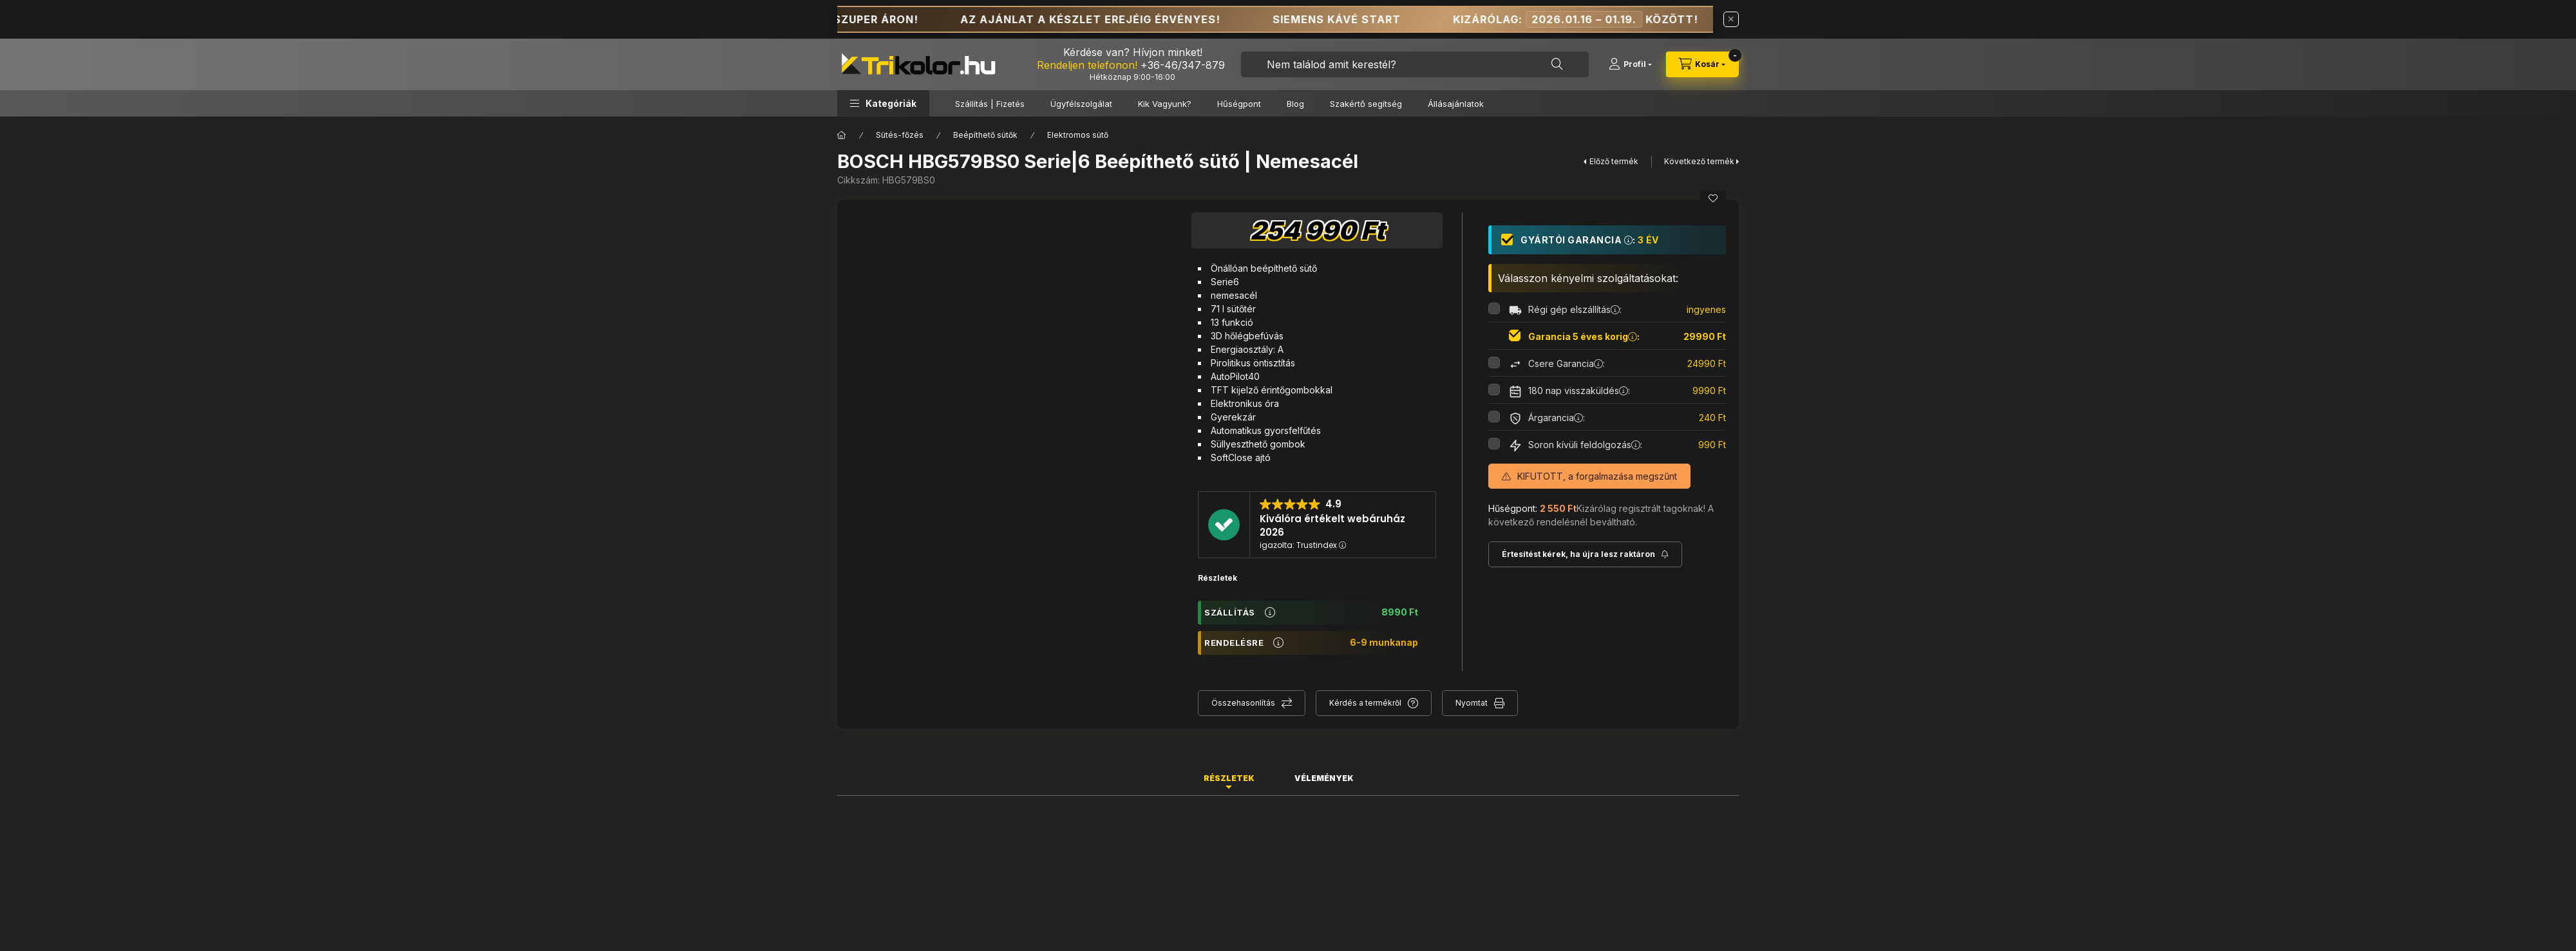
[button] (883, 103)
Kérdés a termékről (1365, 703)
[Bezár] (1731, 19)
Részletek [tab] (1229, 778)
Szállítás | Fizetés (990, 104)
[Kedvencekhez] (1713, 198)
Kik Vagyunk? (1164, 104)
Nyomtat (1471, 703)
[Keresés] (1557, 64)
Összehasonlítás (1243, 703)
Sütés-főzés (899, 135)
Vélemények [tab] (1324, 778)
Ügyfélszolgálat (1081, 104)
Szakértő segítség (1366, 104)
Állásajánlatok (1456, 104)
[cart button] (1702, 64)
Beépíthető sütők (985, 135)
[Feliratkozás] (1585, 554)
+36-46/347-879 (1183, 65)
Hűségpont (1239, 104)
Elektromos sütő (1077, 135)
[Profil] (1630, 64)
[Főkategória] (841, 135)
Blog (1295, 104)
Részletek (1217, 578)
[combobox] (1415, 64)
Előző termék (1613, 161)
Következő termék (1699, 161)
